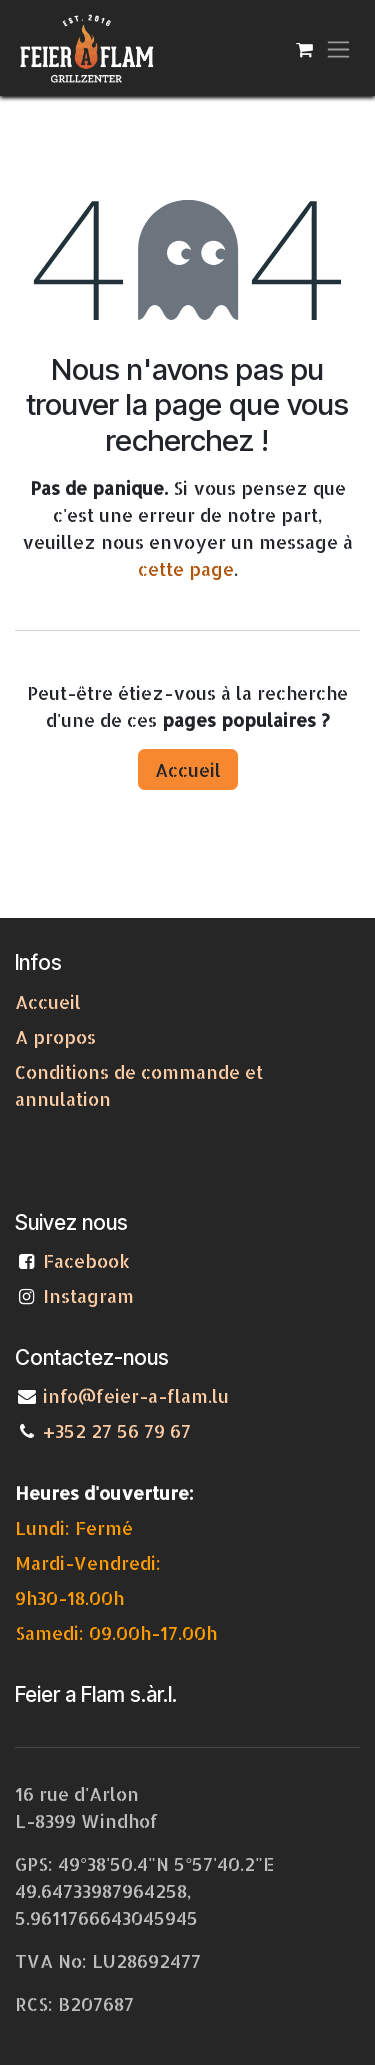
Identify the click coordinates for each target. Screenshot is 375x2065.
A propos (55, 1036)
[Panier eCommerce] (304, 48)
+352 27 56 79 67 (117, 1430)
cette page (186, 568)
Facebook (91, 1260)
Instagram (88, 1295)
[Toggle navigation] (338, 48)
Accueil (188, 769)
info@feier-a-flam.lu (136, 1395)
